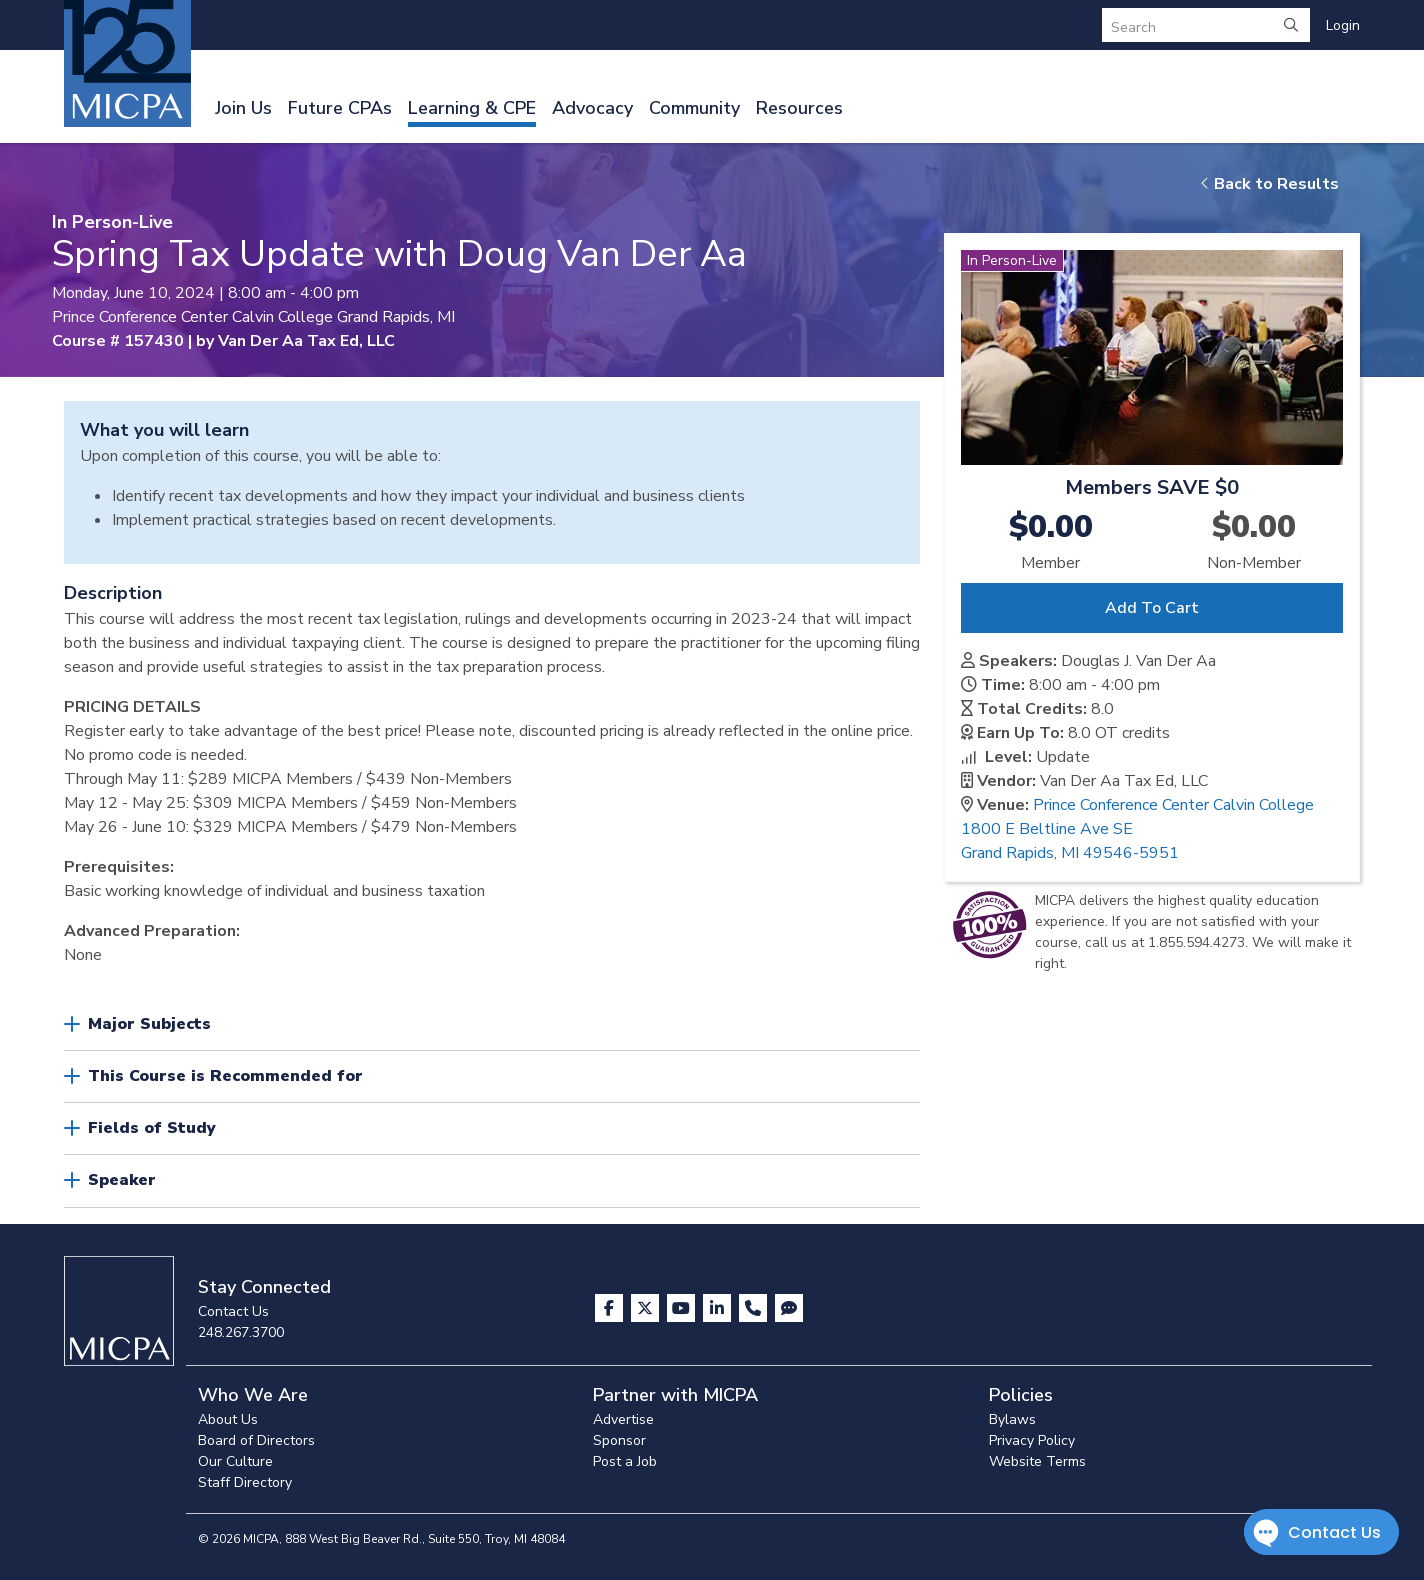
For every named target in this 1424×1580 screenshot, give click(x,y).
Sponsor (619, 1440)
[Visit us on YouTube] (683, 1308)
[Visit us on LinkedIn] (719, 1308)
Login (1343, 25)
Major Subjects (149, 1024)
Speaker (122, 1180)
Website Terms (1037, 1461)
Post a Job (625, 1461)
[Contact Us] (755, 1308)
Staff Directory (245, 1482)
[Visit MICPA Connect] (789, 1308)
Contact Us (233, 1311)
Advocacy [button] (592, 108)
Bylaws (1012, 1419)
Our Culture (235, 1461)
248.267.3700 (241, 1332)
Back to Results (1269, 184)
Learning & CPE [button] (472, 108)
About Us (228, 1419)
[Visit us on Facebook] (611, 1308)
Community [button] (694, 108)
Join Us (243, 108)
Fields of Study (152, 1128)
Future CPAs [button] (340, 108)
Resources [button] (799, 108)
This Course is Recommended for (225, 1076)
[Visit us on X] (647, 1308)
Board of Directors (256, 1440)
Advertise (623, 1419)
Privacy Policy (1032, 1440)
